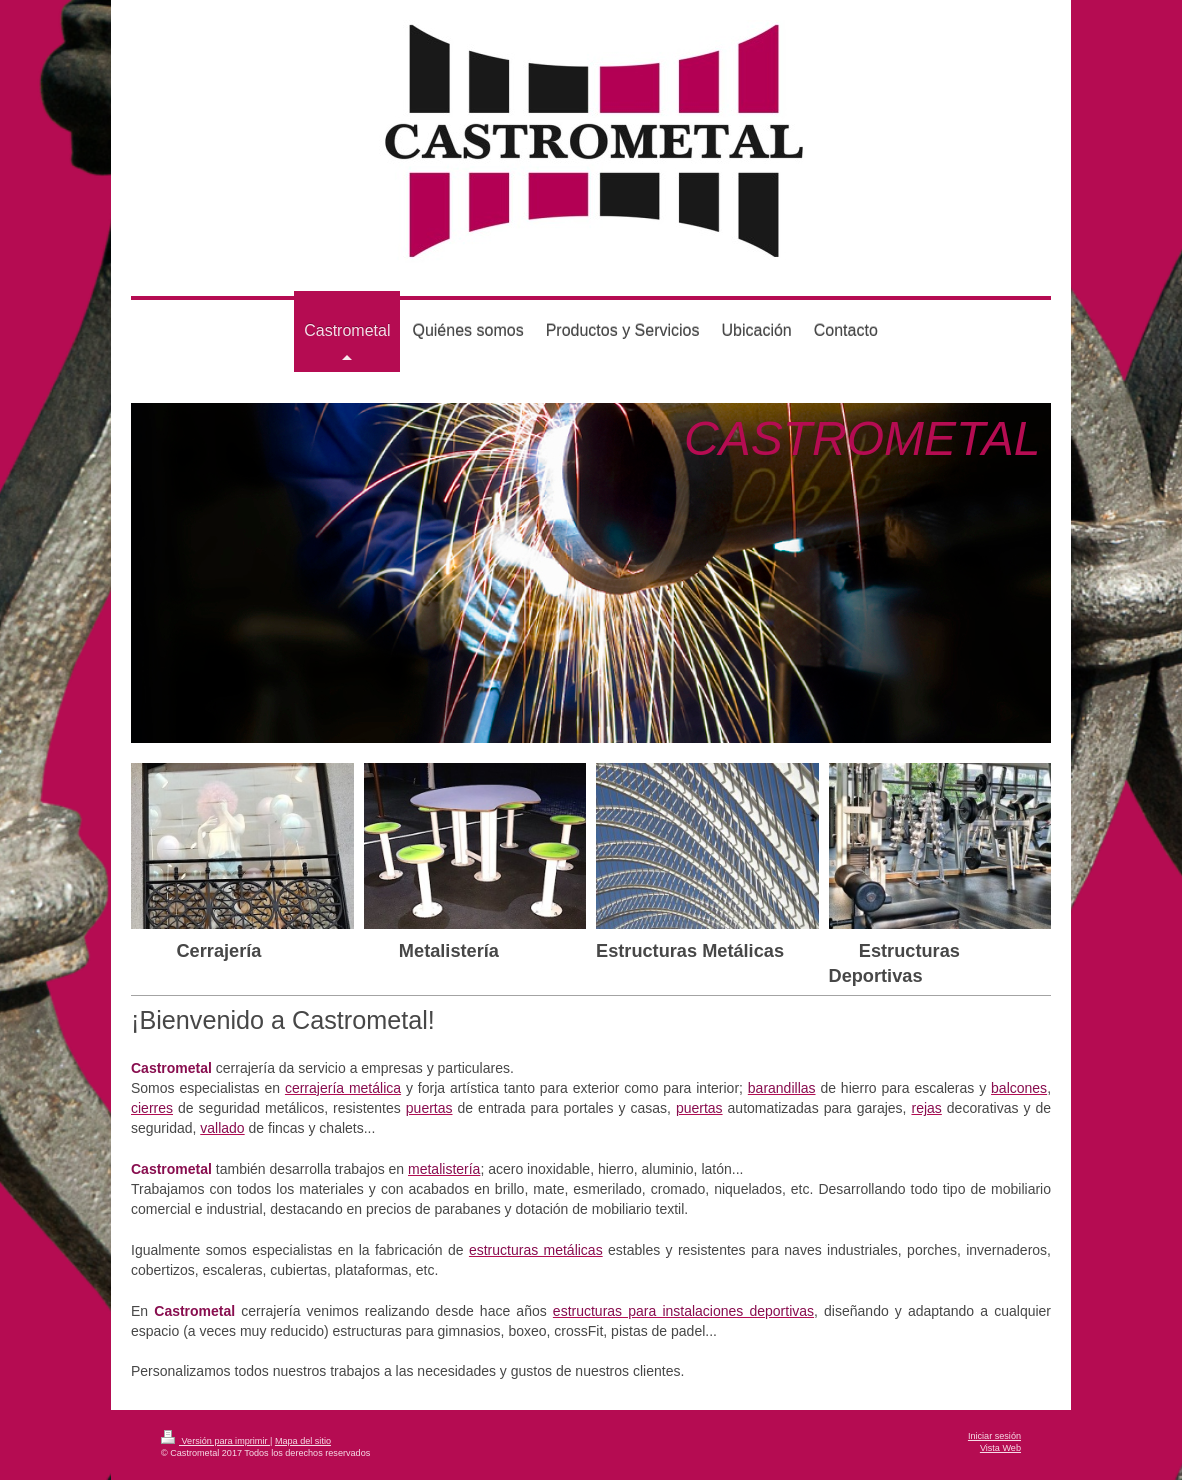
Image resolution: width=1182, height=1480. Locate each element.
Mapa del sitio (303, 1441)
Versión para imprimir (215, 1441)
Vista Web (1000, 1448)
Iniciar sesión (994, 1436)
